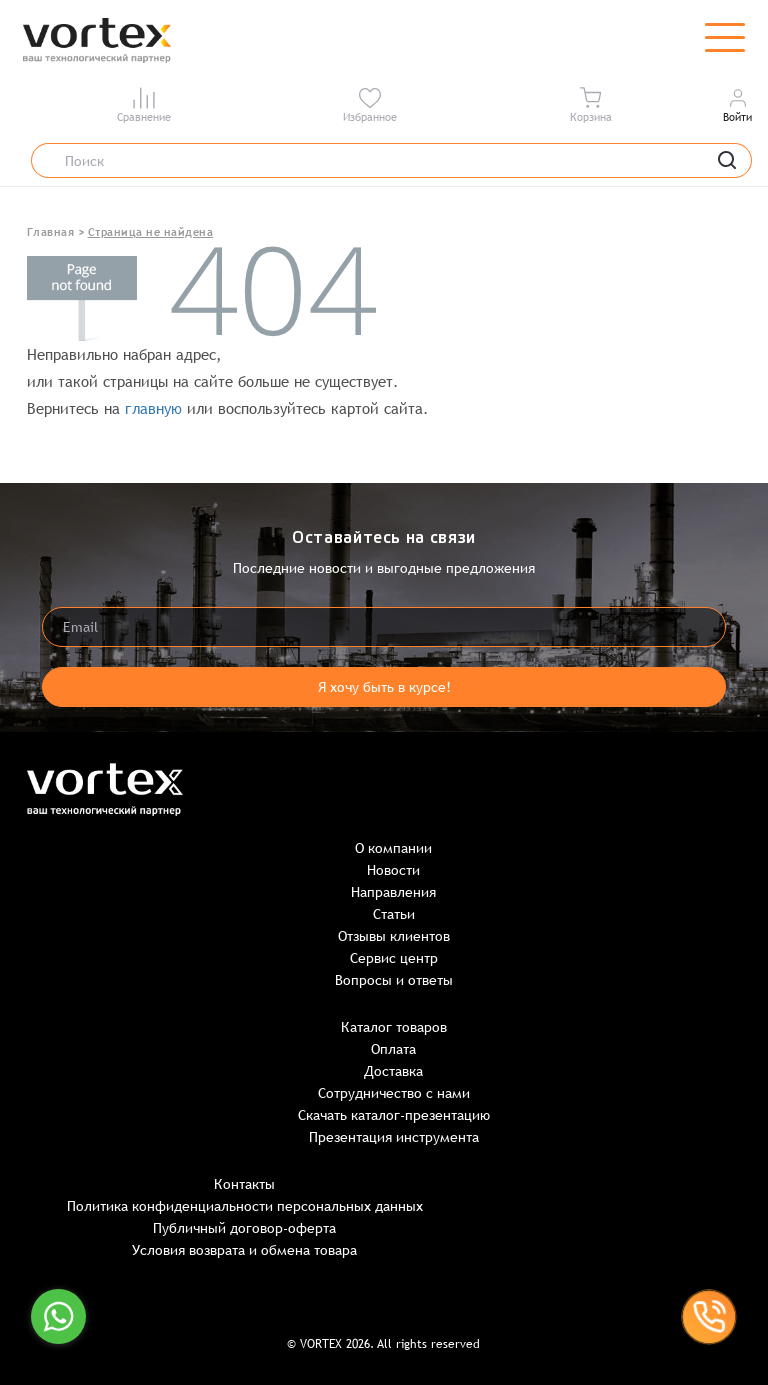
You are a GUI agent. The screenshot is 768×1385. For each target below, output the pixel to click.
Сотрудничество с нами (394, 1093)
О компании (393, 848)
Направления (393, 892)
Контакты (244, 1184)
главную (153, 408)
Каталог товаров (394, 1027)
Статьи (394, 914)
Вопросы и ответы (394, 980)
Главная (51, 232)
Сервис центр (394, 958)
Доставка (393, 1071)
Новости (393, 870)
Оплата (393, 1049)
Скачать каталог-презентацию (394, 1115)
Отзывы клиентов (394, 936)
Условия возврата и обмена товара (244, 1250)
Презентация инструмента (394, 1137)
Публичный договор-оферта (244, 1228)
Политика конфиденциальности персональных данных (245, 1206)
